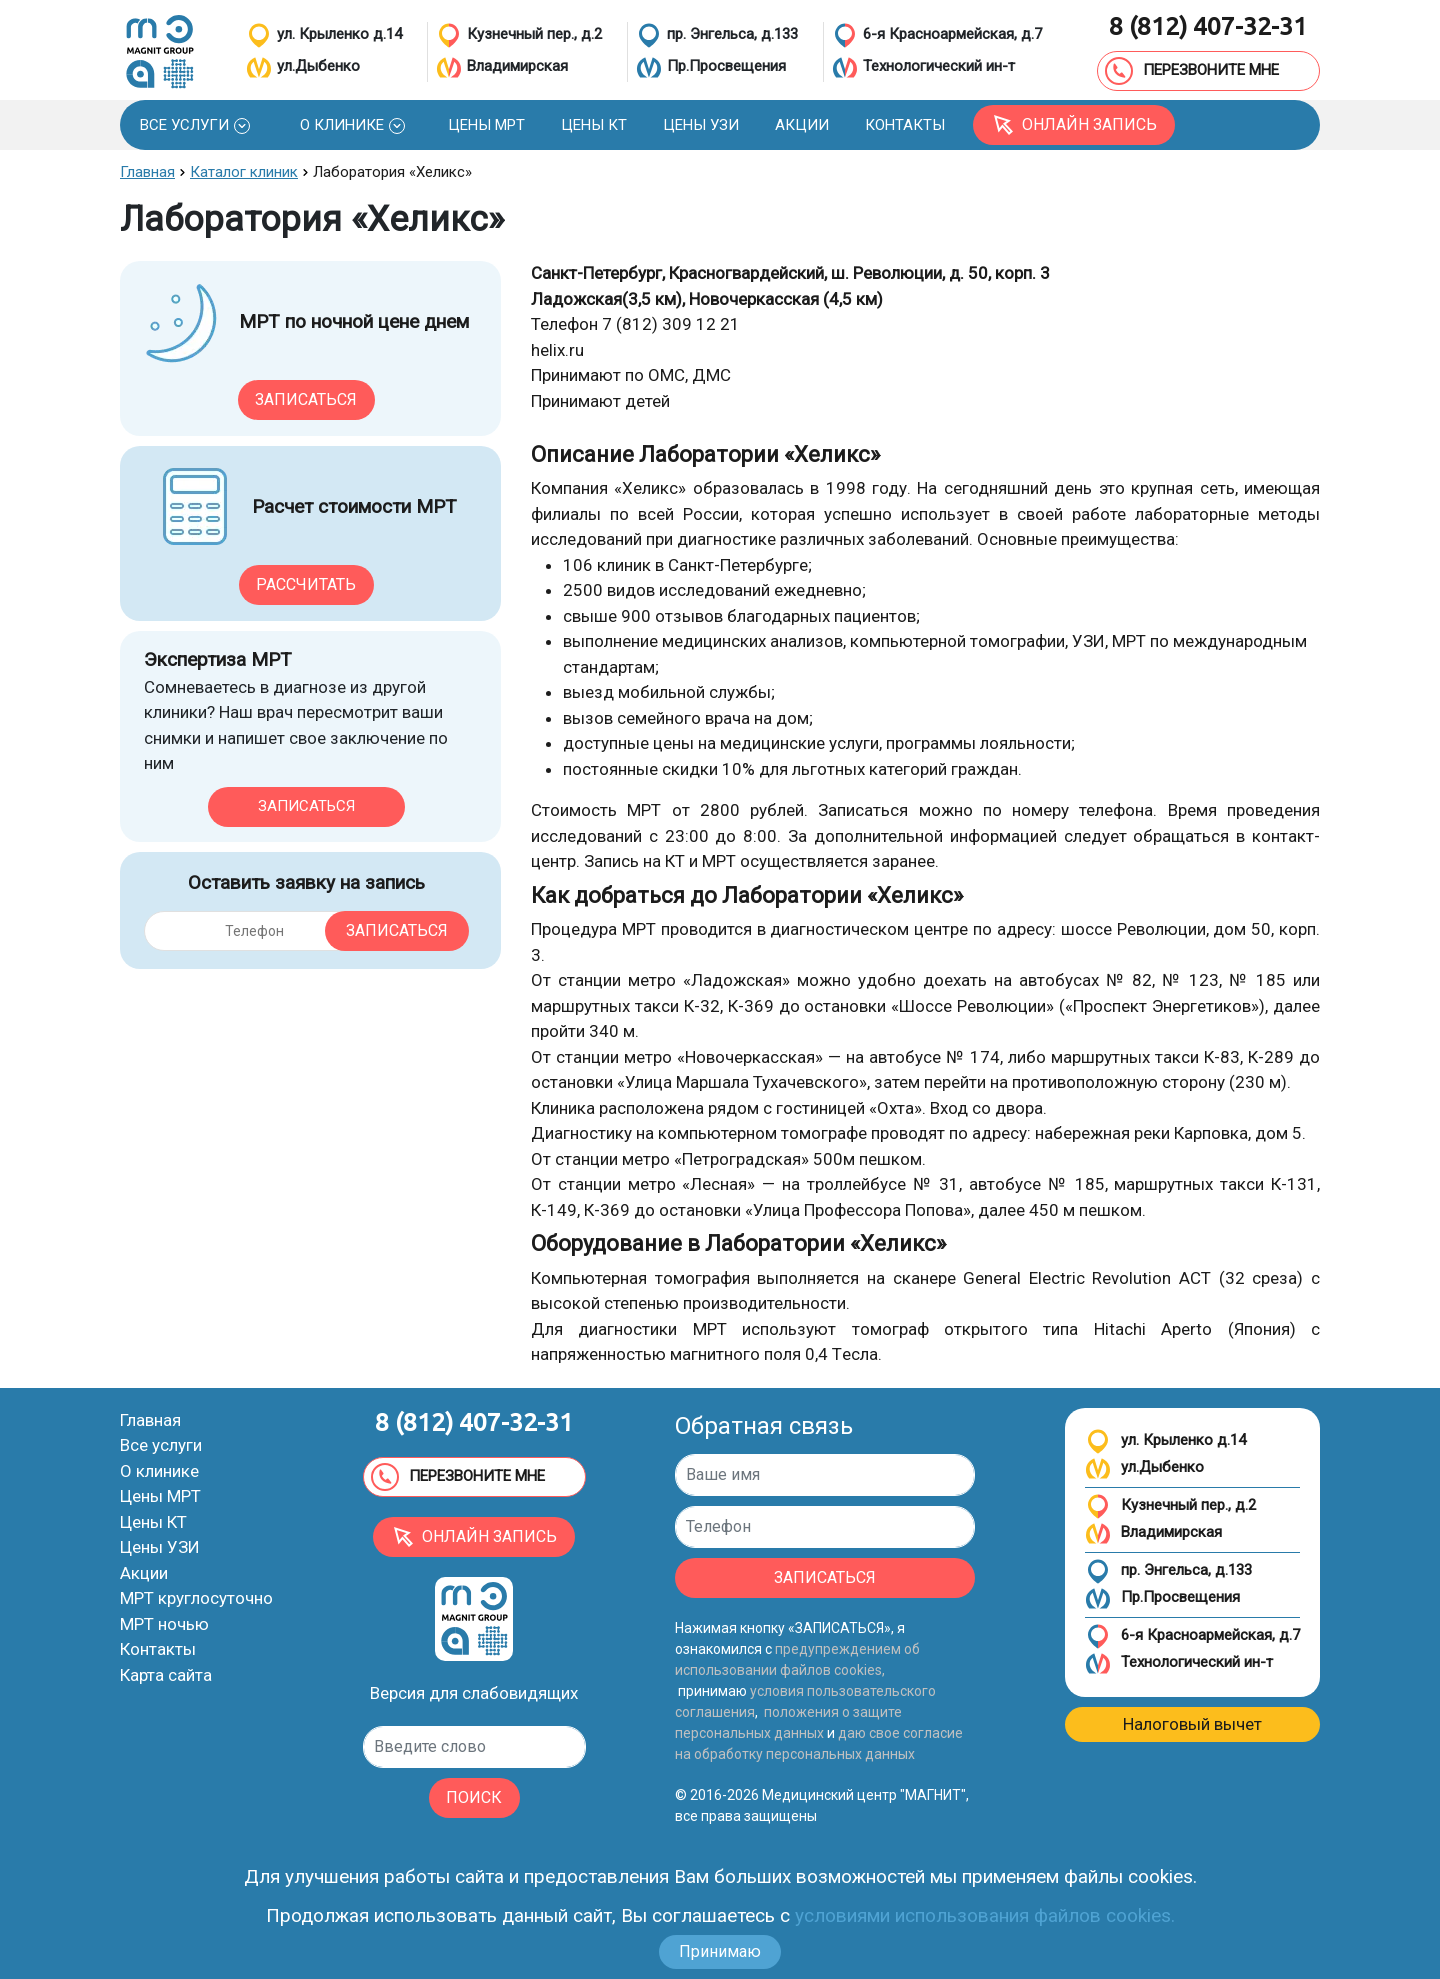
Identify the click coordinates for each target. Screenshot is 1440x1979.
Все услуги (161, 1445)
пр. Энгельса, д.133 (1168, 1571)
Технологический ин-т (1179, 1663)
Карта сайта (166, 1675)
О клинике (159, 1471)
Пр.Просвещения (1162, 1598)
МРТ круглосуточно (196, 1598)
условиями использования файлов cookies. (985, 1915)
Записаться (306, 399)
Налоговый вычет (1192, 1724)
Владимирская (1153, 1533)
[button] (195, 125)
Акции (144, 1573)
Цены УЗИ (160, 1547)
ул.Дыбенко (1144, 1468)
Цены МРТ (160, 1496)
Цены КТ (153, 1522)
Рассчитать (306, 584)
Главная (150, 1420)
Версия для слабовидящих (474, 1693)
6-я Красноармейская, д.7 (1192, 1636)
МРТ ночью (164, 1624)
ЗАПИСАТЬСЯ (825, 1577)
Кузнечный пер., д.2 (1170, 1506)
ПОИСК (474, 1797)
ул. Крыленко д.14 (1165, 1441)
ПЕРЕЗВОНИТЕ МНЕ (1192, 71)
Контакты (158, 1649)
